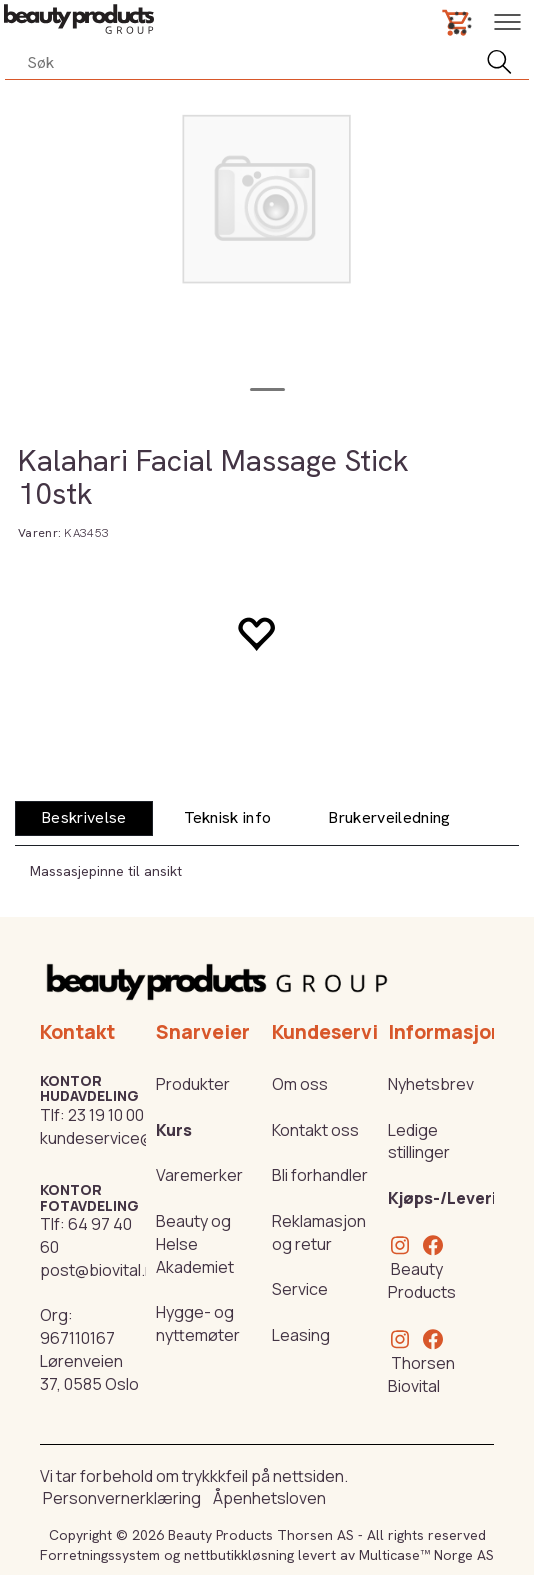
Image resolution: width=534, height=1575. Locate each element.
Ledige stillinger (419, 1141)
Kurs (174, 1130)
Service (300, 1289)
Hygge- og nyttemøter (198, 1323)
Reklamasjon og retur (319, 1232)
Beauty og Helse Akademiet (195, 1244)
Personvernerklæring (122, 1498)
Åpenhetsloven (269, 1498)
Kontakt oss (315, 1130)
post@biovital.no (102, 1270)
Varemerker (199, 1175)
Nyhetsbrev (431, 1084)
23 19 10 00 (106, 1115)
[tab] (84, 818)
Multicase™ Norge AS (426, 1555)
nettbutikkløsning (239, 1555)
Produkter (193, 1084)
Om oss (300, 1084)
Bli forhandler (320, 1175)
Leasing (301, 1335)
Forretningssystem (100, 1555)
